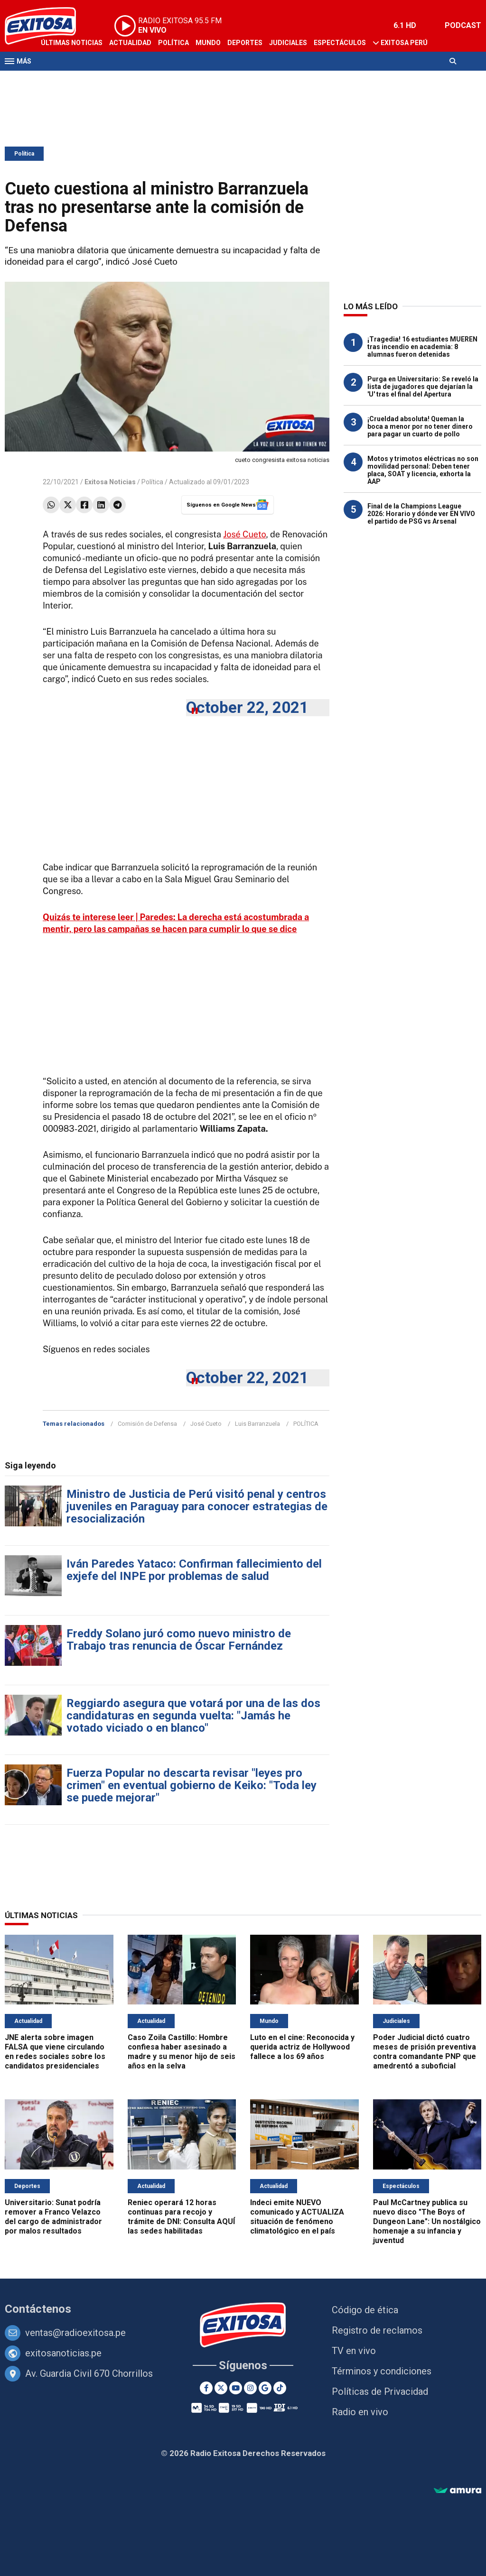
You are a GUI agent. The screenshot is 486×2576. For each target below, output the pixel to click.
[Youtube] (235, 2388)
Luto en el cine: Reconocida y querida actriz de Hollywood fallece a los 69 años (302, 2047)
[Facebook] (206, 2388)
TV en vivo (354, 2350)
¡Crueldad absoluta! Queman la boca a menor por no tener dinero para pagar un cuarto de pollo (420, 426)
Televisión (60, 79)
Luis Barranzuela (257, 1423)
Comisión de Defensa (147, 1423)
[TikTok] (279, 2388)
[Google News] (265, 2388)
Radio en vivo (360, 2412)
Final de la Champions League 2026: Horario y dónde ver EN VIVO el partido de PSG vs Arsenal (421, 513)
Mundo (208, 42)
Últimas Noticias (72, 42)
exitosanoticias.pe (63, 2353)
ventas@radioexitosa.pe (75, 2332)
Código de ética (365, 2310)
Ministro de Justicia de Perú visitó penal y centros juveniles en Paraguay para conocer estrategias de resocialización (196, 1506)
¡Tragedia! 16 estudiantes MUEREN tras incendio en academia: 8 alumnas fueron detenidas (422, 346)
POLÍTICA (305, 1423)
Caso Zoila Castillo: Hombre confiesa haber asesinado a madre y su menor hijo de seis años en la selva (181, 2051)
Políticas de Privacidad (380, 2391)
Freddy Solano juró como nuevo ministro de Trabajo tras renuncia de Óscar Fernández (178, 1640)
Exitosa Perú (404, 42)
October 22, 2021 (247, 707)
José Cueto (244, 534)
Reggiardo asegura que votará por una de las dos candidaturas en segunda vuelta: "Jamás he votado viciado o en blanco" (193, 1716)
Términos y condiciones (381, 2371)
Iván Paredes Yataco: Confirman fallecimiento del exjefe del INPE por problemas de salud (194, 1570)
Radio (95, 79)
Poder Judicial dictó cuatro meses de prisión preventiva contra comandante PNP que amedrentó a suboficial (424, 2051)
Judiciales (288, 42)
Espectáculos (340, 42)
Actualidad (130, 42)
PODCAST (463, 25)
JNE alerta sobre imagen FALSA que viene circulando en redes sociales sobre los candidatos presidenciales (55, 2051)
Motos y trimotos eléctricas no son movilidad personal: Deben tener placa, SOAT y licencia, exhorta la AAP (422, 470)
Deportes (244, 42)
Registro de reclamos (377, 2330)
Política (173, 42)
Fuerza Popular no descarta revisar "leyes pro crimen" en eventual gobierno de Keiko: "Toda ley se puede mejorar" (191, 1785)
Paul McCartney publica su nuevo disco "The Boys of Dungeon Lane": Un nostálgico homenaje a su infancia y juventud (427, 2221)
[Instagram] (250, 2388)
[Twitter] (221, 2388)
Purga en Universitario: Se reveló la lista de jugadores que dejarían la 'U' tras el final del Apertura (422, 386)
